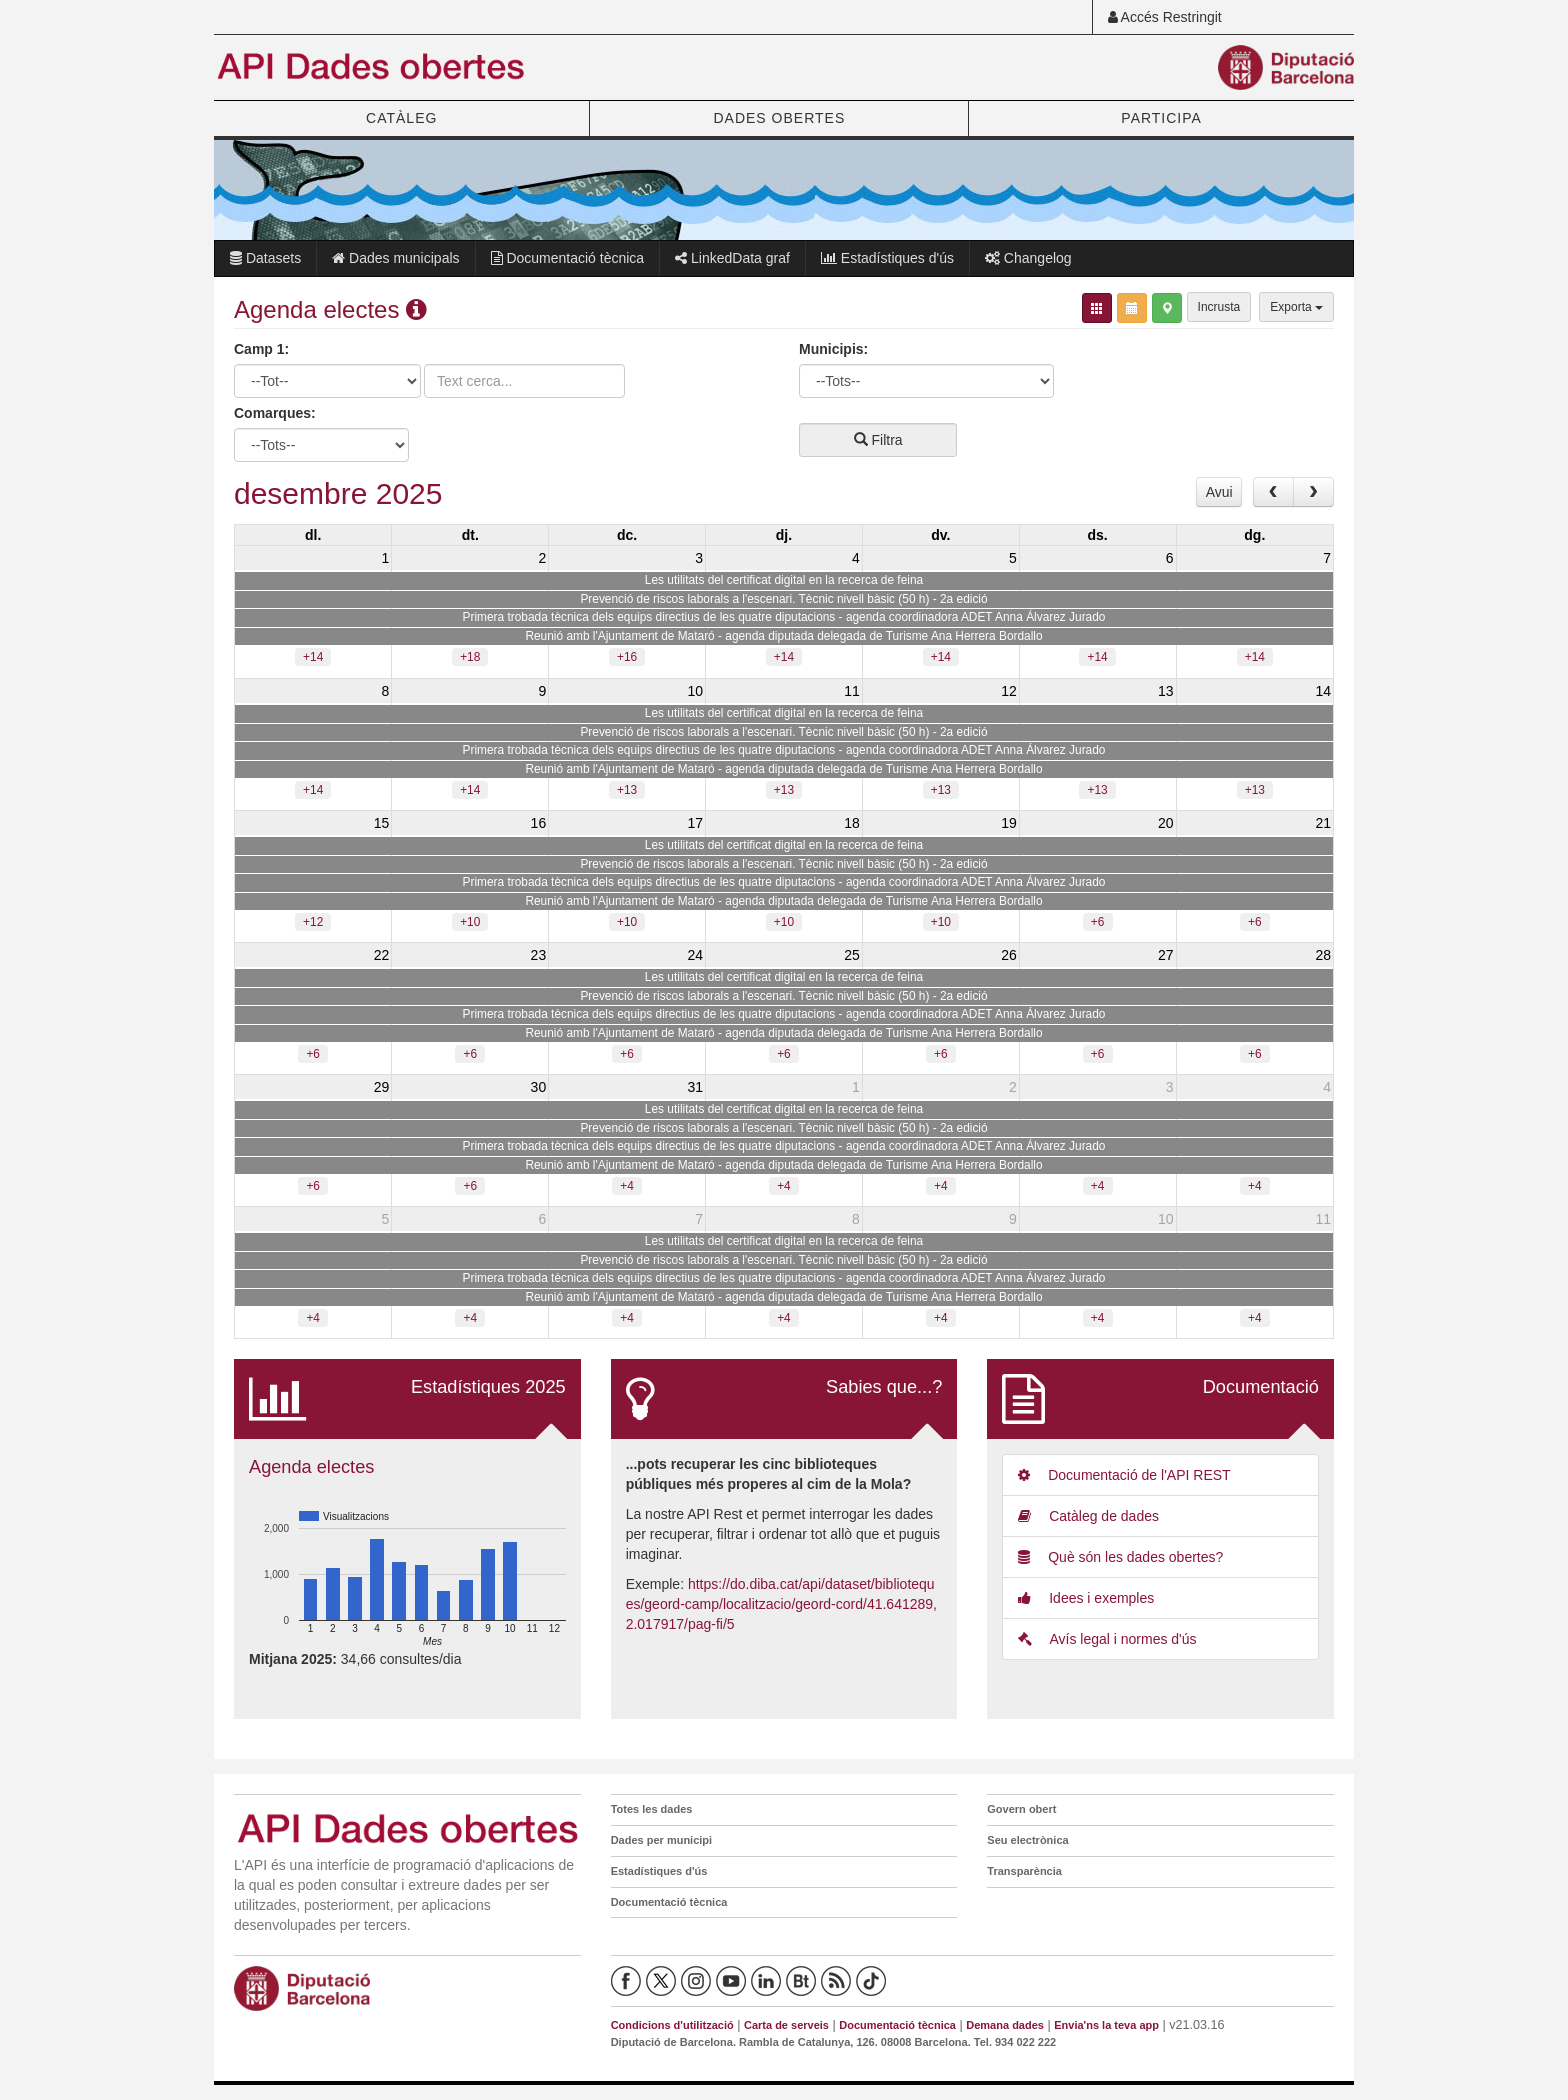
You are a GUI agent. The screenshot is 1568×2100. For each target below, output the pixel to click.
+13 (627, 790)
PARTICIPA (1161, 118)
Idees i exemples (1086, 1598)
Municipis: (833, 349)
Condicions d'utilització (672, 2025)
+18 (470, 657)
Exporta (1296, 307)
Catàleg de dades (1088, 1516)
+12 (313, 922)
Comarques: (275, 413)
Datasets (265, 258)
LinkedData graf (732, 258)
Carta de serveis (786, 2025)
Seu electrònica (1027, 1840)
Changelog (1028, 258)
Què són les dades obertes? (1120, 1557)
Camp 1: (261, 349)
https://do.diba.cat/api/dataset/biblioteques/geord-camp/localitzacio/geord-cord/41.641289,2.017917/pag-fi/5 (781, 1604)
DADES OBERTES (779, 118)
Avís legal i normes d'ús (1107, 1639)
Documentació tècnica (568, 258)
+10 (470, 922)
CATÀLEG (401, 118)
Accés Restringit (1165, 17)
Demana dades (1005, 2025)
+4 (627, 1186)
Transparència (1024, 1871)
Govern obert (1021, 1809)
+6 (1098, 922)
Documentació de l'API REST (1124, 1475)
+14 (313, 657)
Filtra (878, 440)
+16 (627, 657)
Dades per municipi (661, 1840)
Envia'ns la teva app (1106, 2025)
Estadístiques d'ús (887, 258)
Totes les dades (652, 1809)
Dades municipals (395, 258)
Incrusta (1219, 307)
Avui (1219, 492)
